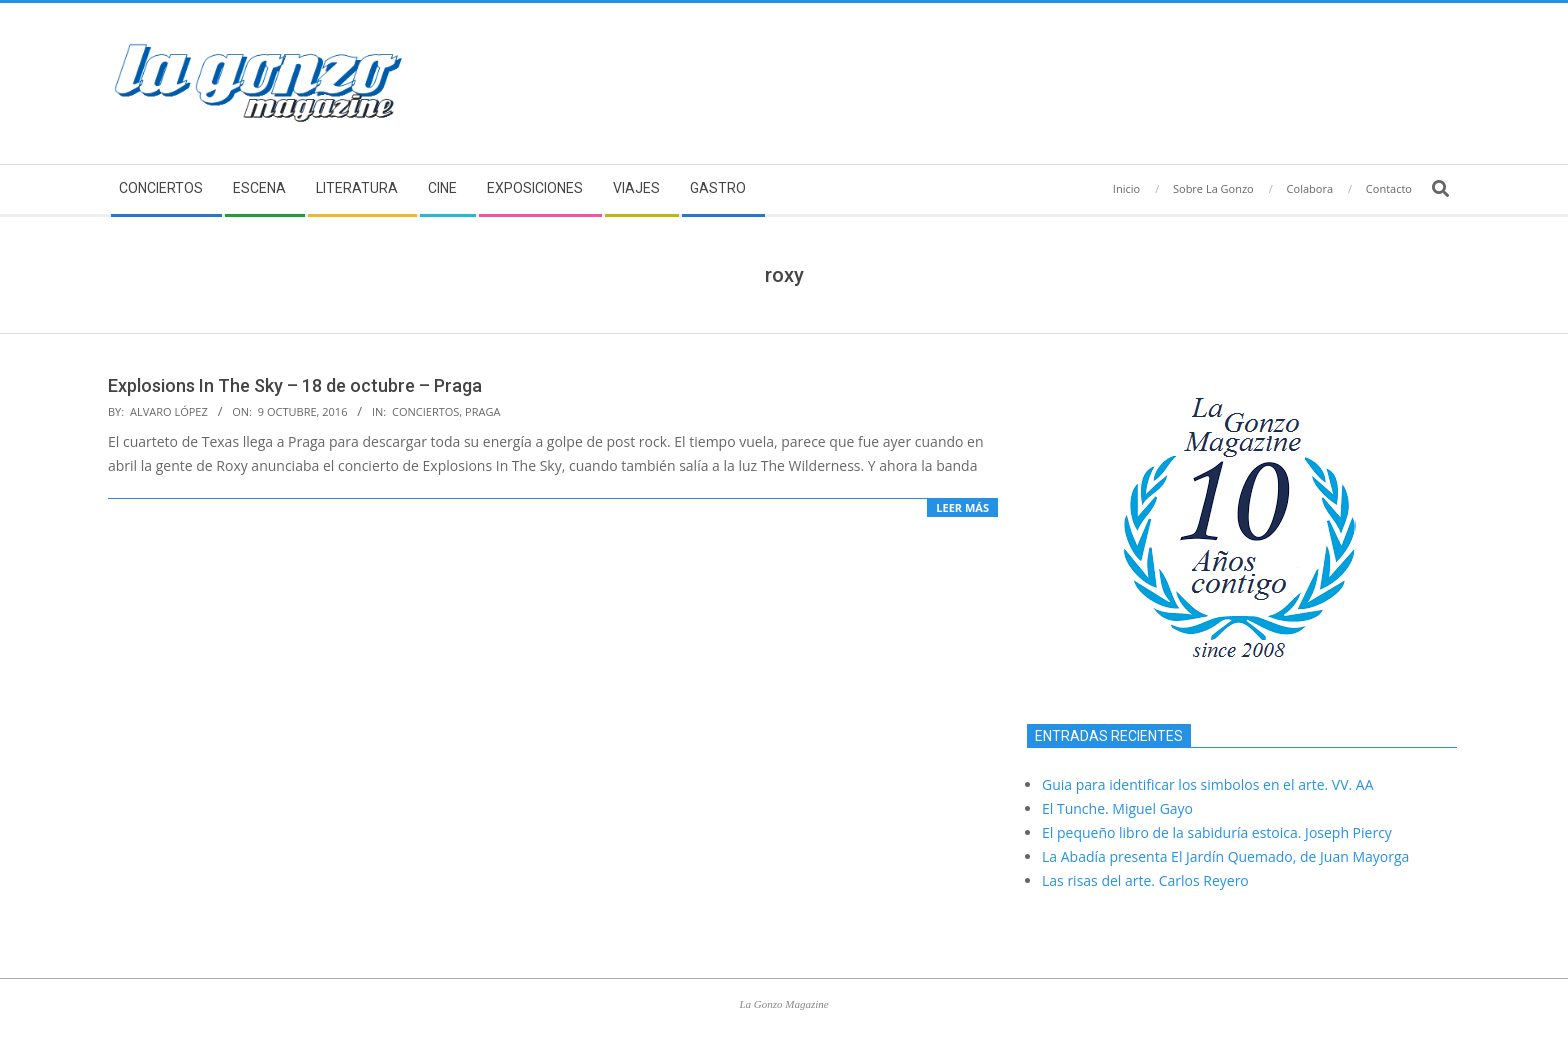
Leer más (962, 507)
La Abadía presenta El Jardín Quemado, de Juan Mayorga (1225, 856)
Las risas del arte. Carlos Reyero (1145, 880)
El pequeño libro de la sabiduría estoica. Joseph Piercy (1217, 832)
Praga (482, 411)
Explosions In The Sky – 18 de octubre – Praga (295, 385)
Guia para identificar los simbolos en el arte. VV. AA (1208, 784)
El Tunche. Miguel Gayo (1117, 808)
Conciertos (425, 411)
